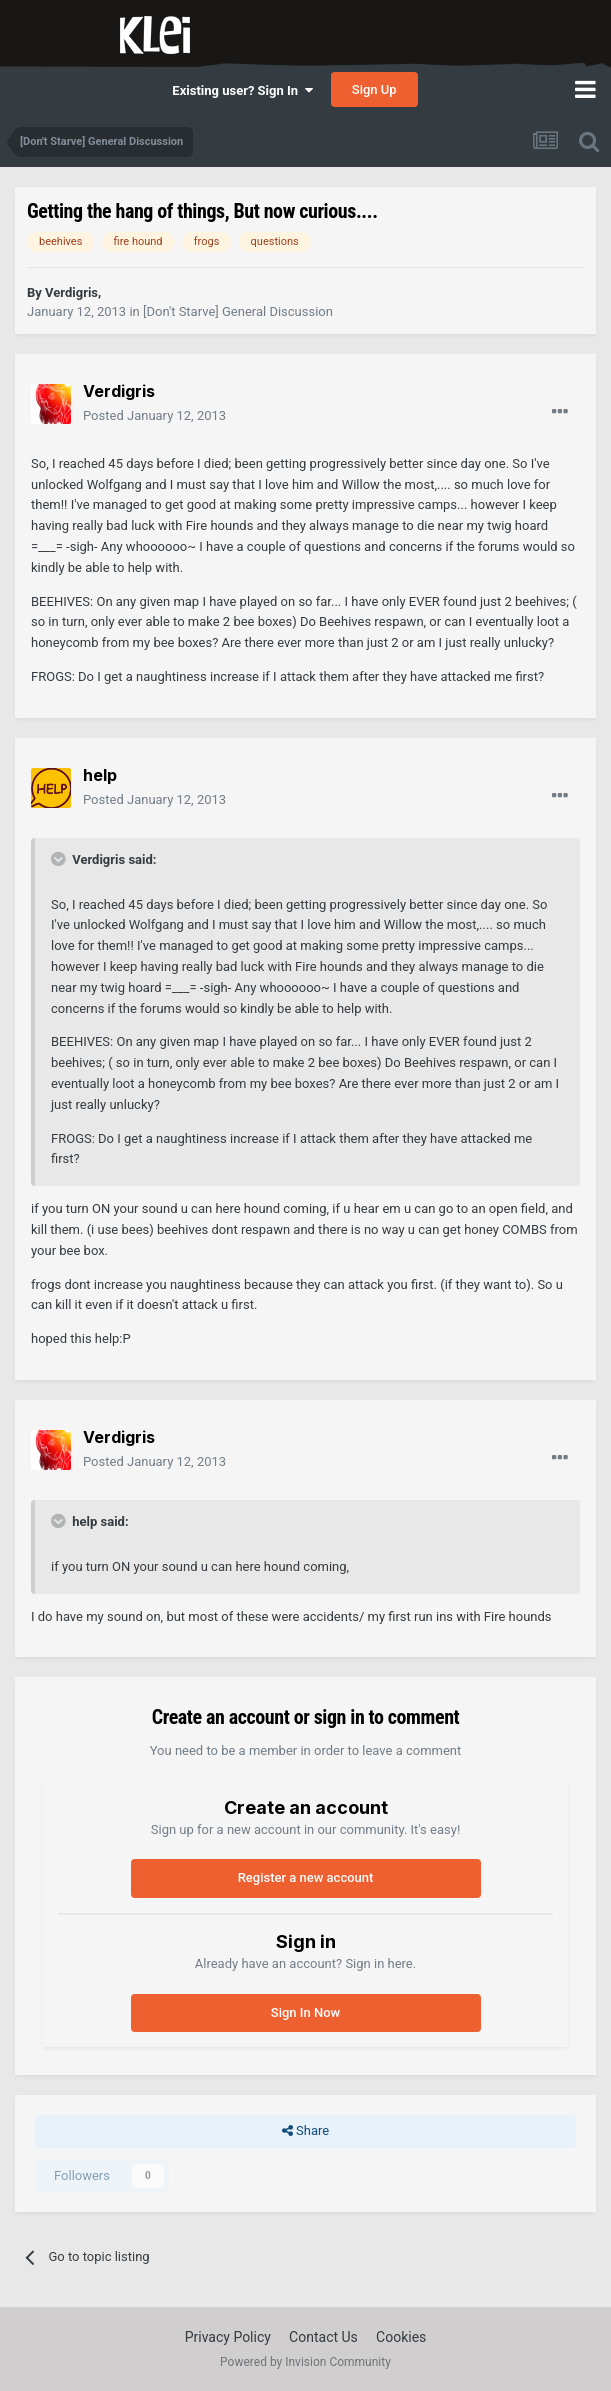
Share (305, 2131)
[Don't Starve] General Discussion (238, 311)
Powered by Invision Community (305, 2362)
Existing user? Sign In (242, 90)
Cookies (401, 2337)
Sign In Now (305, 2012)
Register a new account (306, 1877)
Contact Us (323, 2337)
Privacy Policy (228, 2337)
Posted (154, 415)
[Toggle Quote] (60, 859)
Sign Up (374, 89)
